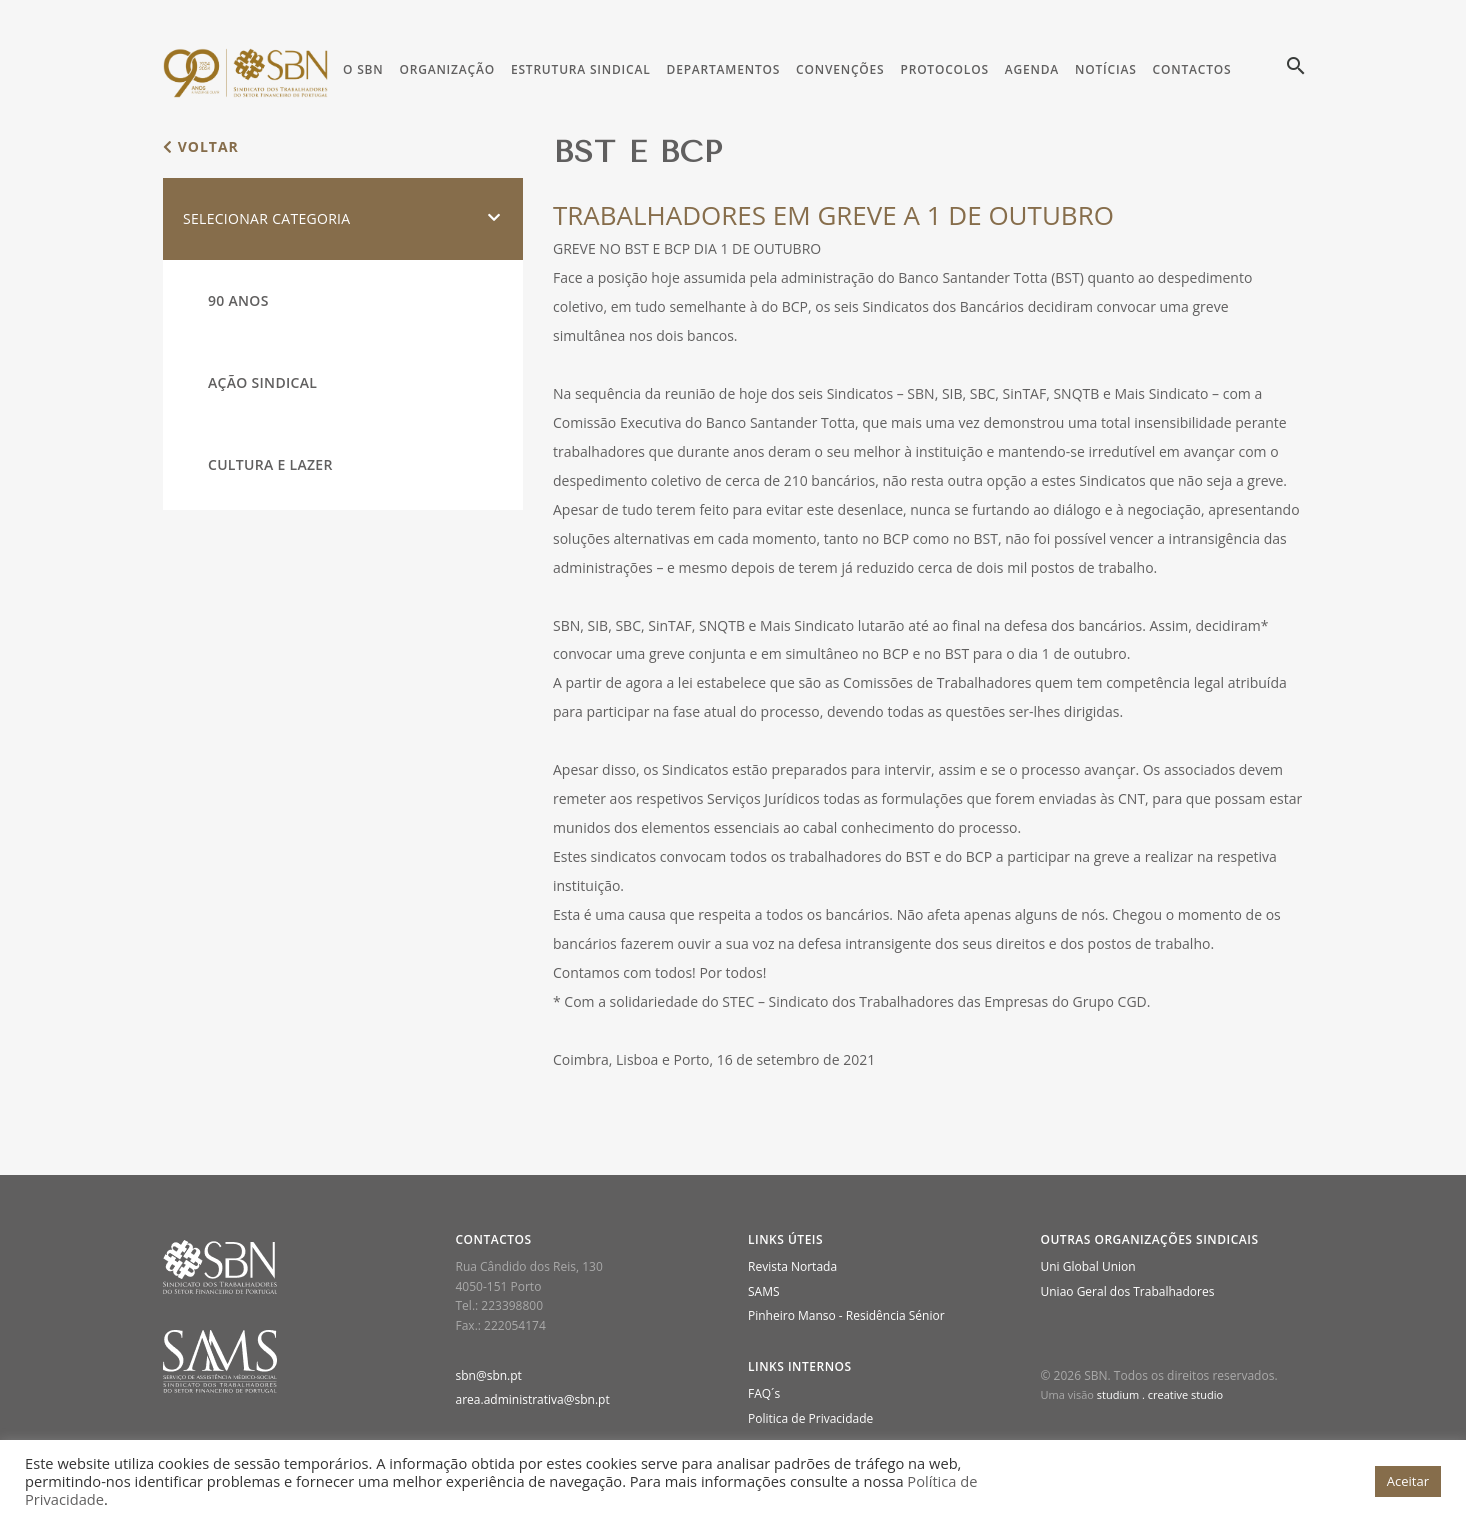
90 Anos (238, 300)
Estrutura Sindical (581, 69)
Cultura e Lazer (270, 464)
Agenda (1032, 69)
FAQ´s (764, 1393)
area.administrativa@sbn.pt (533, 1399)
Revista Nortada (792, 1266)
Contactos (1192, 69)
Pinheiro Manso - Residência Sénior (846, 1315)
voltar (201, 146)
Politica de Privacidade (810, 1418)
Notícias (1105, 69)
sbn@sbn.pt (489, 1375)
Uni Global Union (1088, 1266)
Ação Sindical (262, 382)
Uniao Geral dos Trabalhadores (1128, 1291)
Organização (446, 69)
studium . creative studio (1160, 1394)
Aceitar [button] (1408, 1481)
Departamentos (724, 69)
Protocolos (944, 69)
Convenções (840, 69)
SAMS (764, 1291)
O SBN (363, 69)
